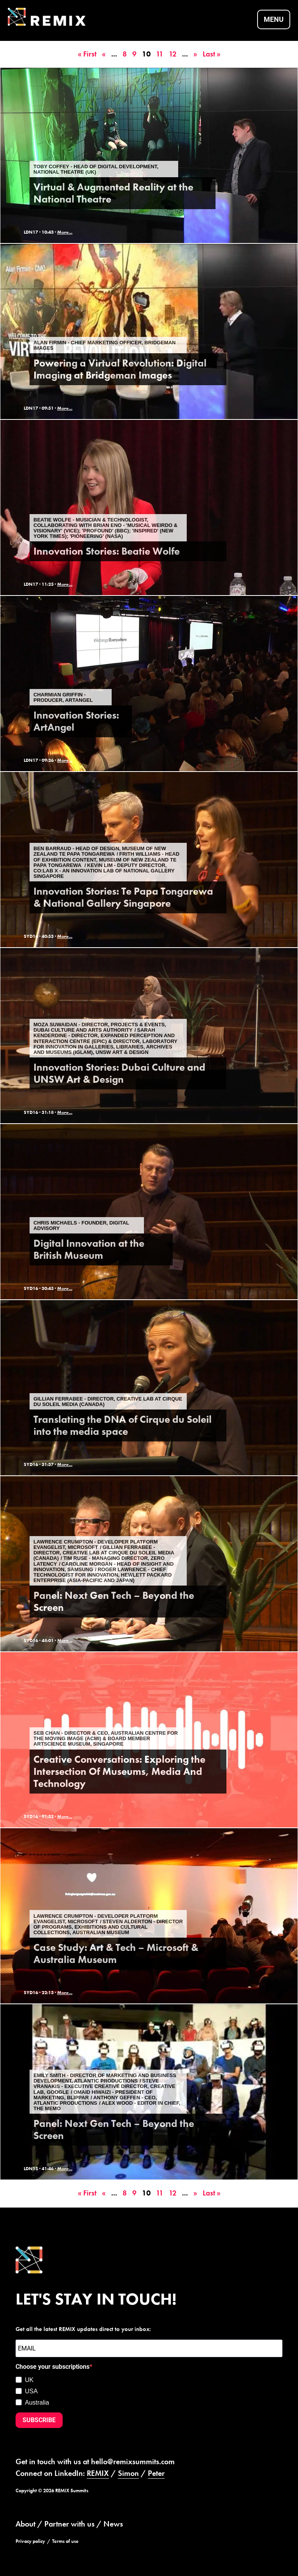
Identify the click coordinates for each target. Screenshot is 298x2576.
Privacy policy (30, 2540)
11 (159, 54)
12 (173, 54)
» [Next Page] (195, 54)
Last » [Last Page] (212, 54)
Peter (156, 2473)
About (25, 2523)
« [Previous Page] (104, 54)
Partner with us (69, 2523)
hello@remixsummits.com (133, 2461)
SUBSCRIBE (39, 2420)
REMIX (98, 2473)
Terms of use (65, 2540)
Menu (274, 20)
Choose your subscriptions (52, 2366)
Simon (128, 2473)
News (113, 2523)
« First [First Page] (87, 54)
